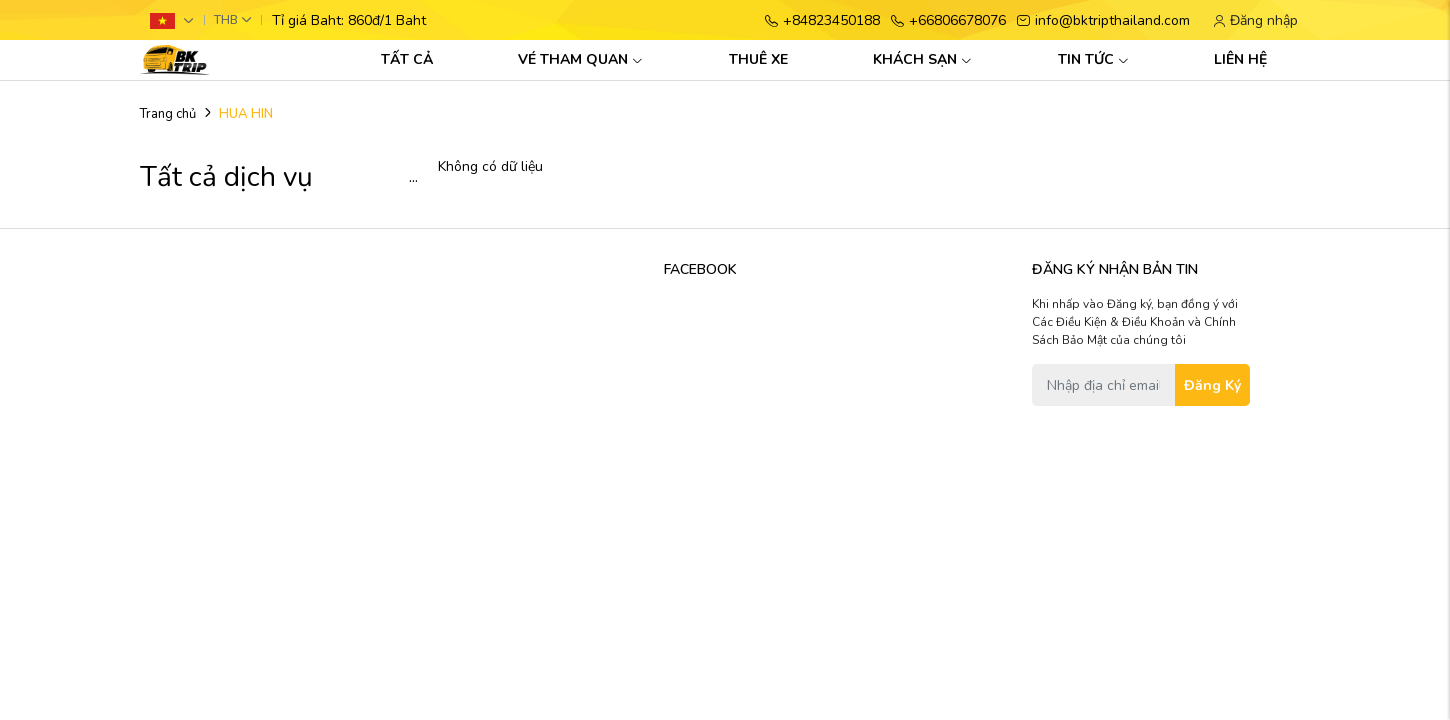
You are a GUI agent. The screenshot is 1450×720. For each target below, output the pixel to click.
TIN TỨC (1093, 59)
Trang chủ (168, 114)
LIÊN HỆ (1240, 59)
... (413, 177)
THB (226, 20)
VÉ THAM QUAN (580, 59)
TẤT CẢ (407, 59)
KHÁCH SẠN (922, 59)
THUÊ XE (758, 59)
